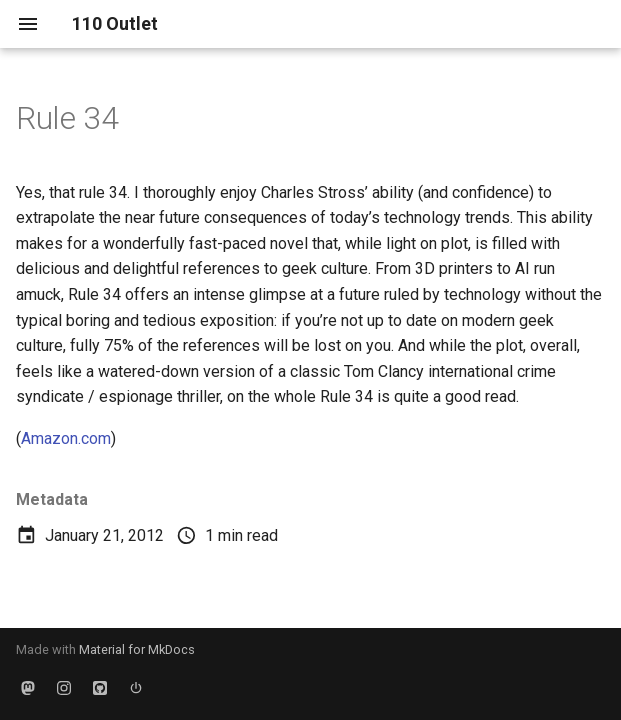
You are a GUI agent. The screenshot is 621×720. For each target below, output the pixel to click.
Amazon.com (66, 438)
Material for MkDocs (137, 649)
